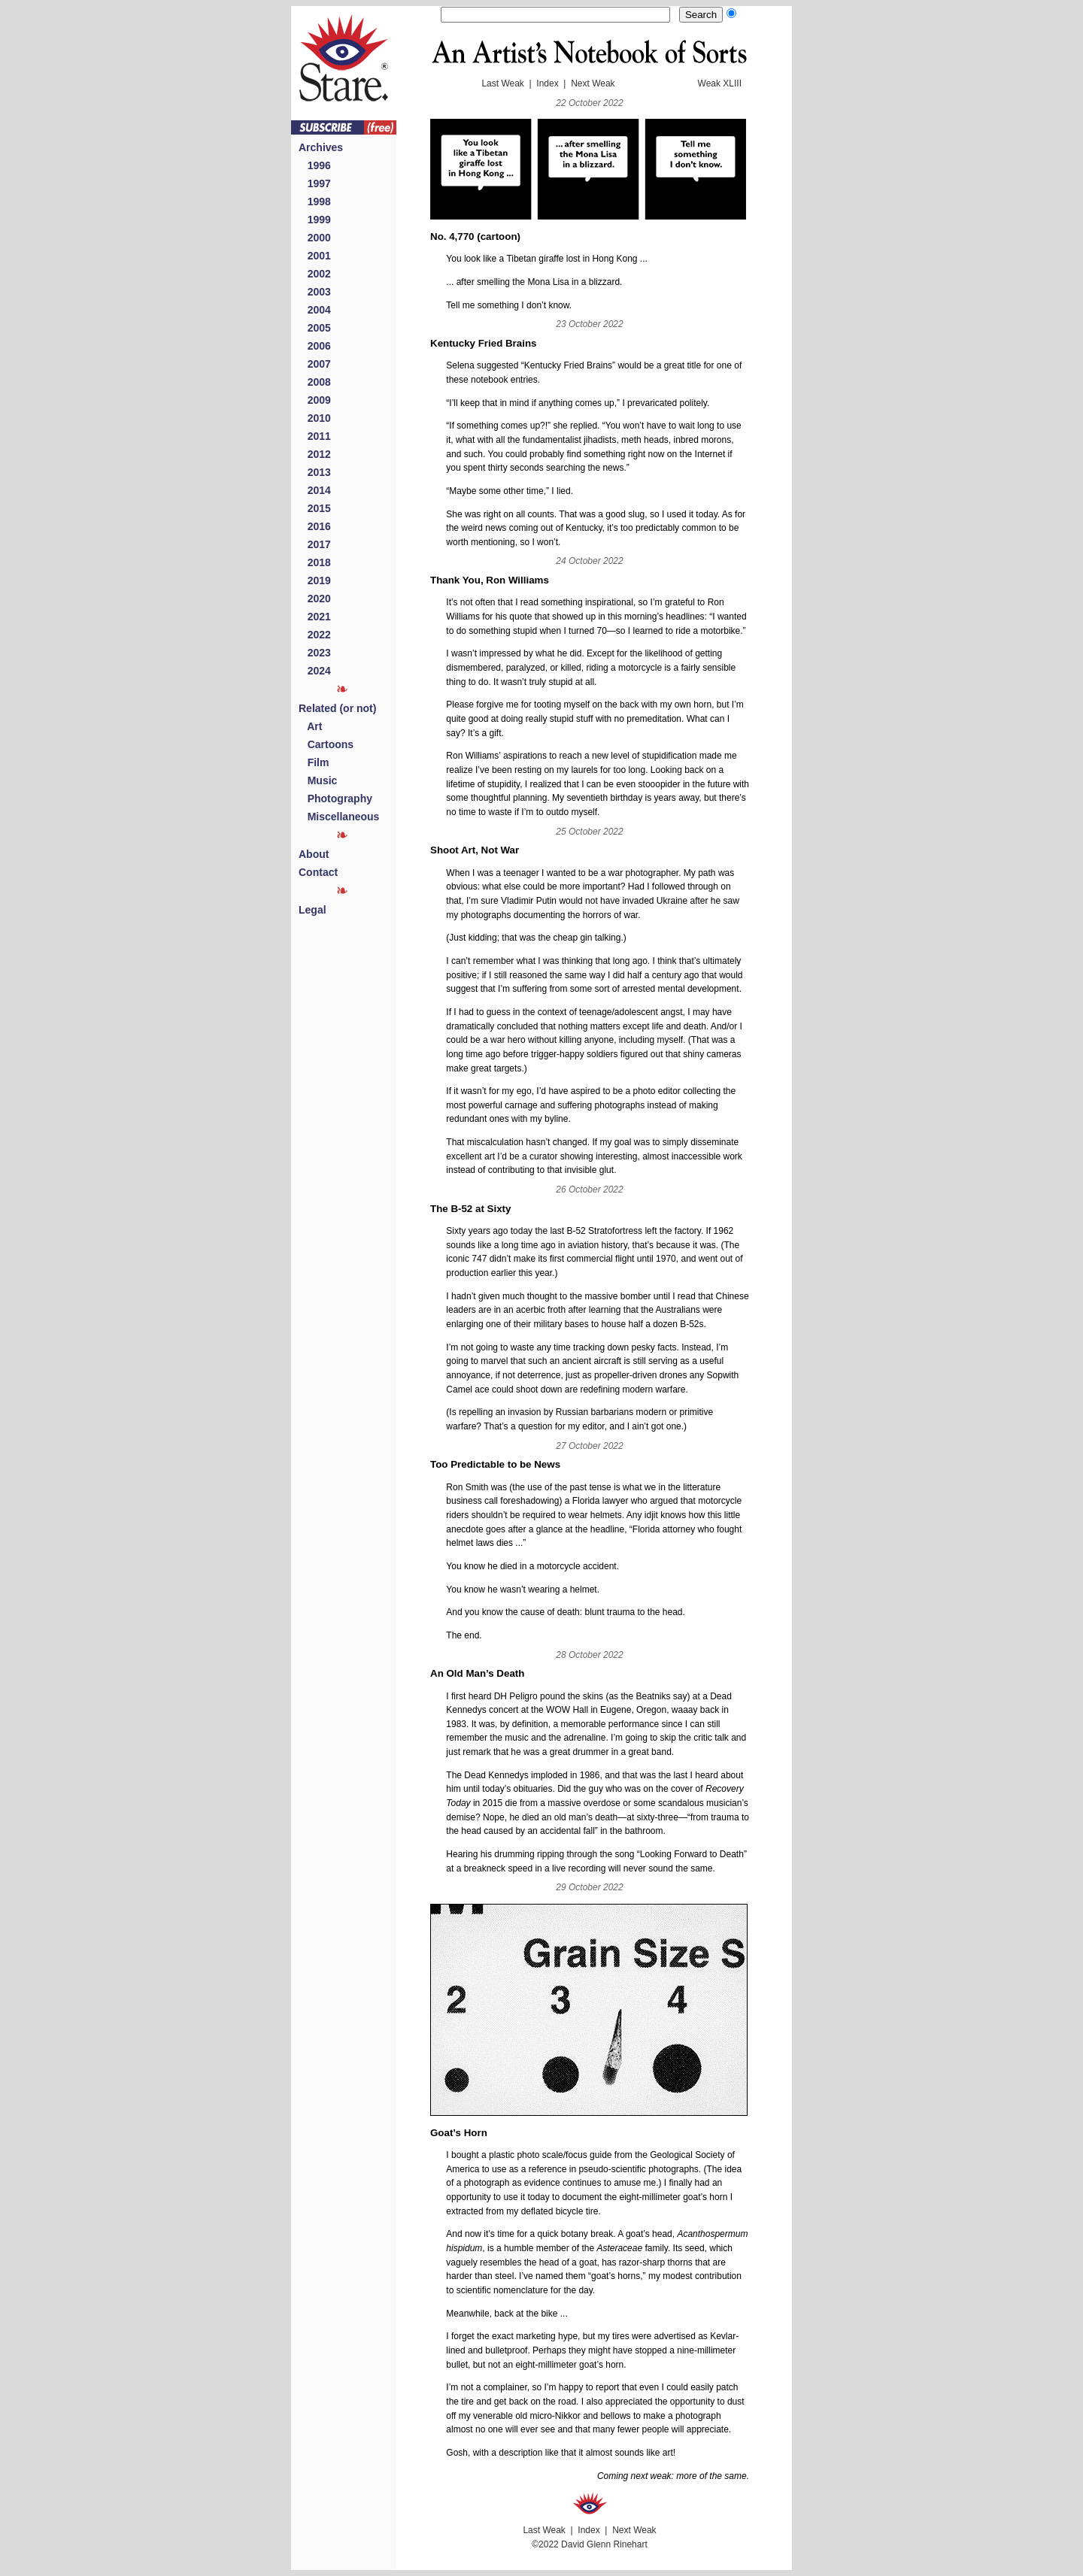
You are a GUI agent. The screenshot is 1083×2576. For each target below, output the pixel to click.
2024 (315, 671)
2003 (315, 292)
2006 (315, 346)
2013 (315, 472)
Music (318, 780)
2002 (315, 274)
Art (310, 726)
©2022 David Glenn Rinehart (590, 2544)
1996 (315, 165)
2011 (315, 436)
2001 (315, 256)
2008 (315, 382)
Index (547, 83)
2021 (315, 617)
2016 (315, 526)
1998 (315, 201)
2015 (315, 508)
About (314, 854)
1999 (315, 220)
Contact (318, 872)
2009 (315, 400)
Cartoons (326, 744)
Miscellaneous (339, 817)
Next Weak (592, 83)
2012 (315, 454)
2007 (315, 364)
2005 (315, 328)
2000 (315, 238)
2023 (315, 653)
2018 (315, 562)
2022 (315, 635)
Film (314, 762)
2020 (315, 598)
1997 (315, 183)
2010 (315, 418)
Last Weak (502, 83)
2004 (315, 310)
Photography (335, 798)
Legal (312, 910)
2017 (315, 544)
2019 (315, 580)
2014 (315, 490)
